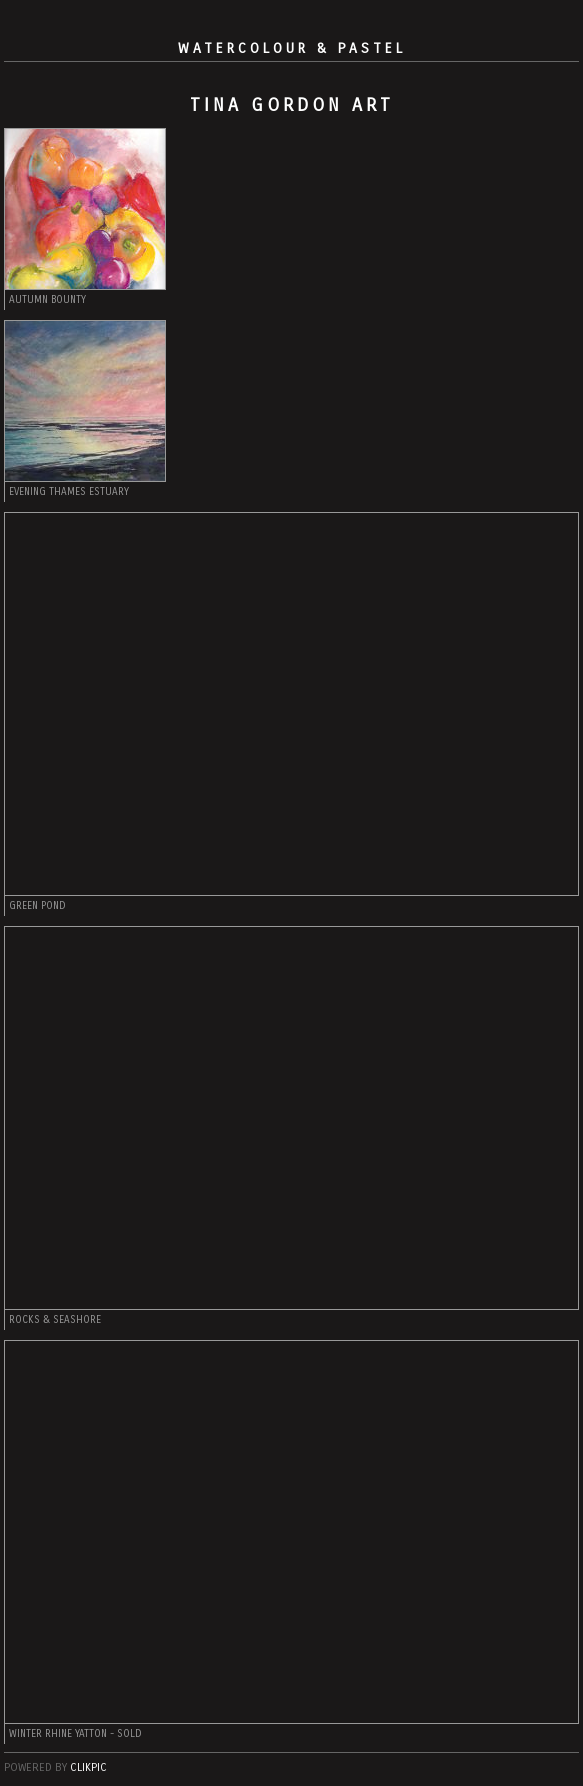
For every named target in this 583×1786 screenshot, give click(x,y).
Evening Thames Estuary (69, 492)
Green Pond (37, 906)
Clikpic (88, 1767)
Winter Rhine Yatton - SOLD (75, 1734)
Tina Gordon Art (292, 105)
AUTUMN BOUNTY (47, 300)
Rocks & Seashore (55, 1320)
